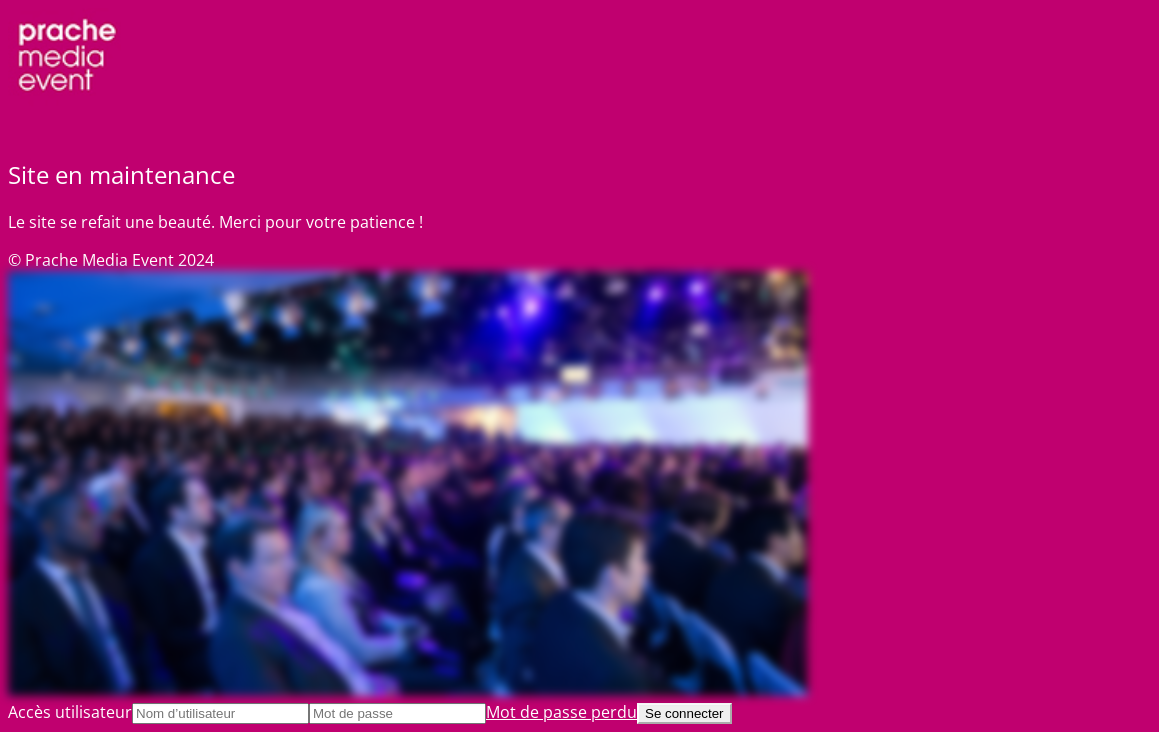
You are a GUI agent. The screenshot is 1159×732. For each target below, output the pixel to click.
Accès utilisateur (70, 712)
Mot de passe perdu (561, 712)
